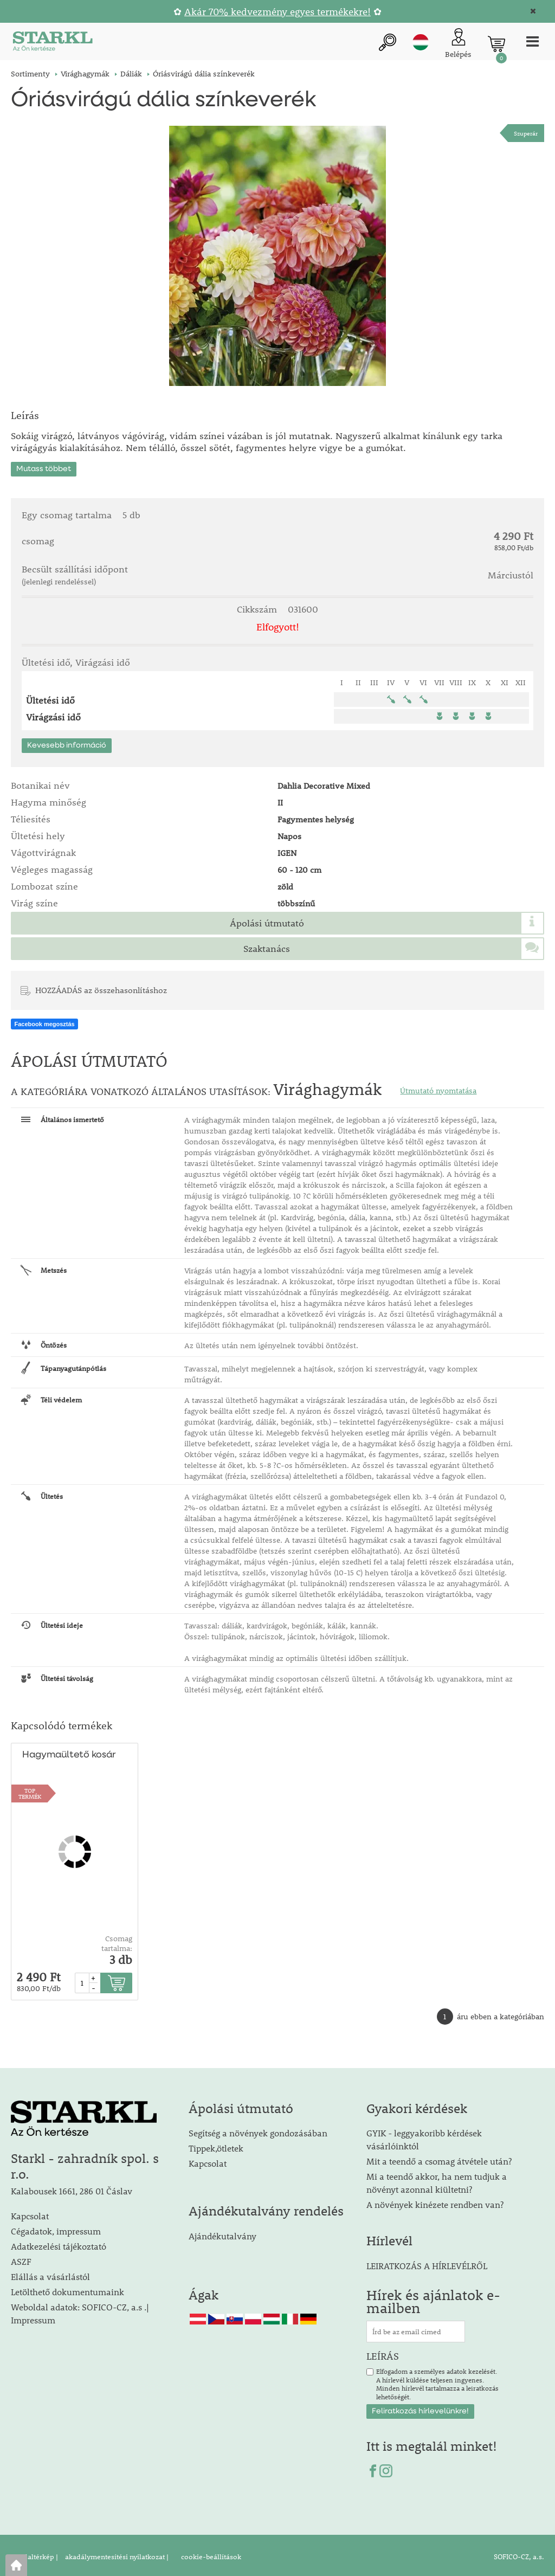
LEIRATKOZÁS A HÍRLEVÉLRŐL (426, 2262)
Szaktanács (266, 945)
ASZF (21, 2258)
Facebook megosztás (44, 1020)
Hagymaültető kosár (68, 1751)
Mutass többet (43, 465)
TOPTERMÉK (29, 1790)
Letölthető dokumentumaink (67, 2289)
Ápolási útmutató (267, 920)
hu (417, 43)
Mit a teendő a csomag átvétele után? (439, 2158)
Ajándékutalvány (222, 2232)
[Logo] (51, 44)
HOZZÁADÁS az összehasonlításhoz (101, 986)
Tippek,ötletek (216, 2145)
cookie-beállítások (210, 2554)
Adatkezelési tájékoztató (58, 2243)
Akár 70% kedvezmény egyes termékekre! (277, 11)
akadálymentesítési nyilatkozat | (116, 2554)
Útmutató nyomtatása (438, 1087)
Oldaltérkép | (37, 2554)
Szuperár (526, 133)
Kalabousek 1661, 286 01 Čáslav (71, 2187)
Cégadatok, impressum (56, 2228)
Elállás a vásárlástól (50, 2273)
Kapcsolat (30, 2213)
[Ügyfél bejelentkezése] (455, 44)
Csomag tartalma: (116, 1940)
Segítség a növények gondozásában (258, 2130)
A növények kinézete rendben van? (435, 2201)
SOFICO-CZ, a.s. (519, 2554)
